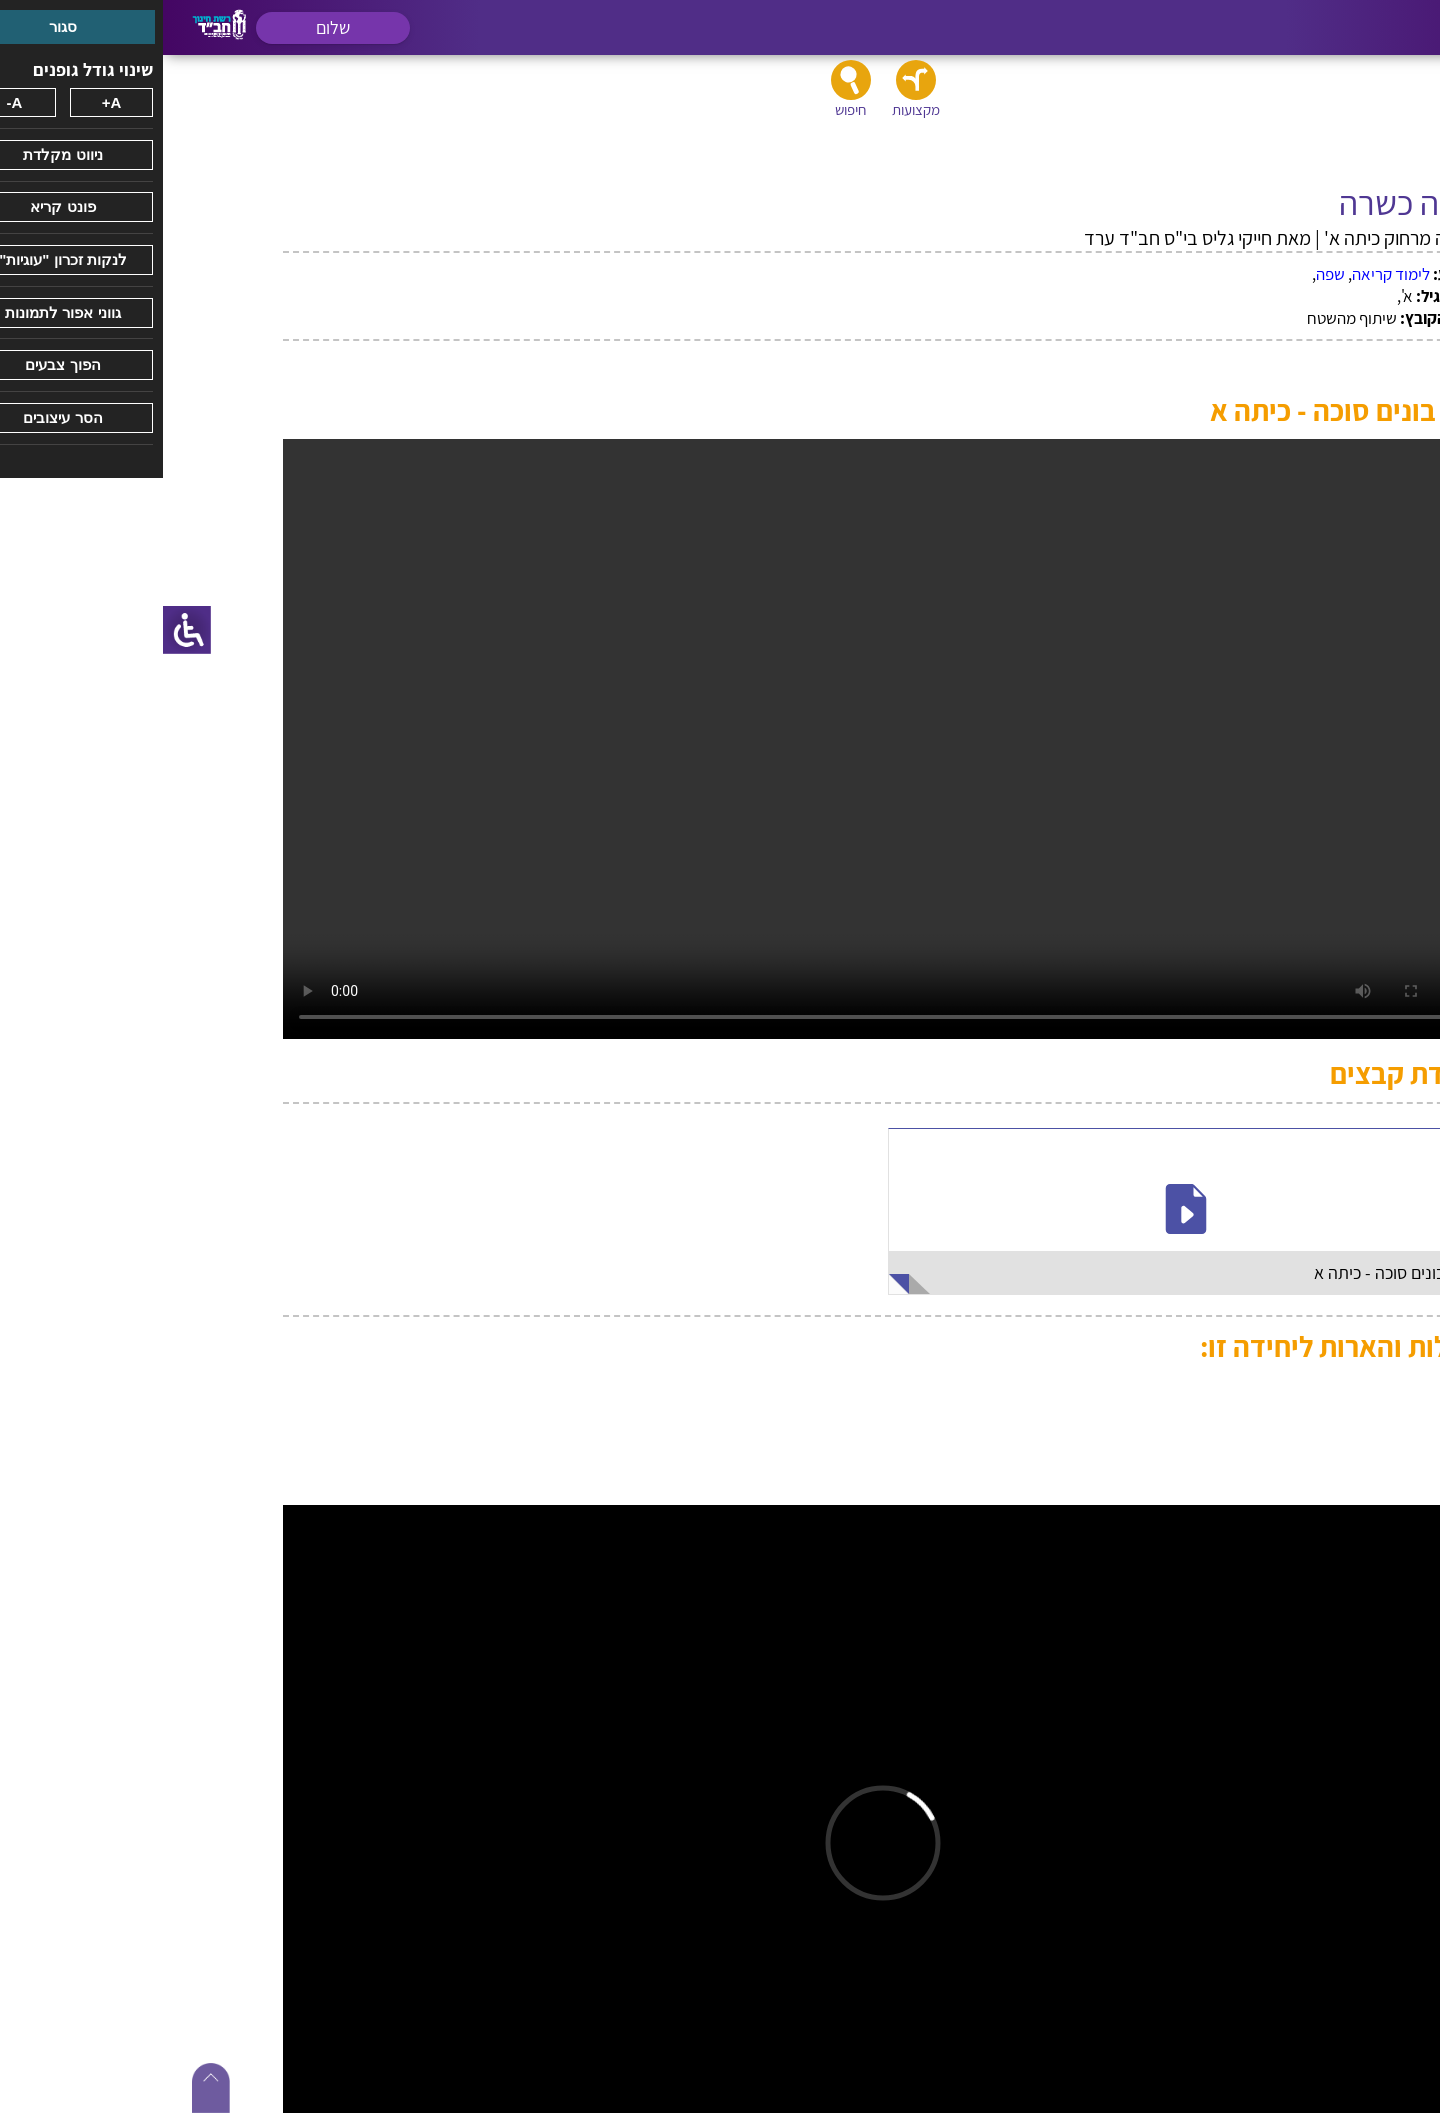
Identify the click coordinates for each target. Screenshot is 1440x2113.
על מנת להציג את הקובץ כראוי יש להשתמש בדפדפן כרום (720, 739)
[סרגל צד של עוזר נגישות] (24, 630)
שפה (1167, 274)
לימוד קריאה (1228, 274)
